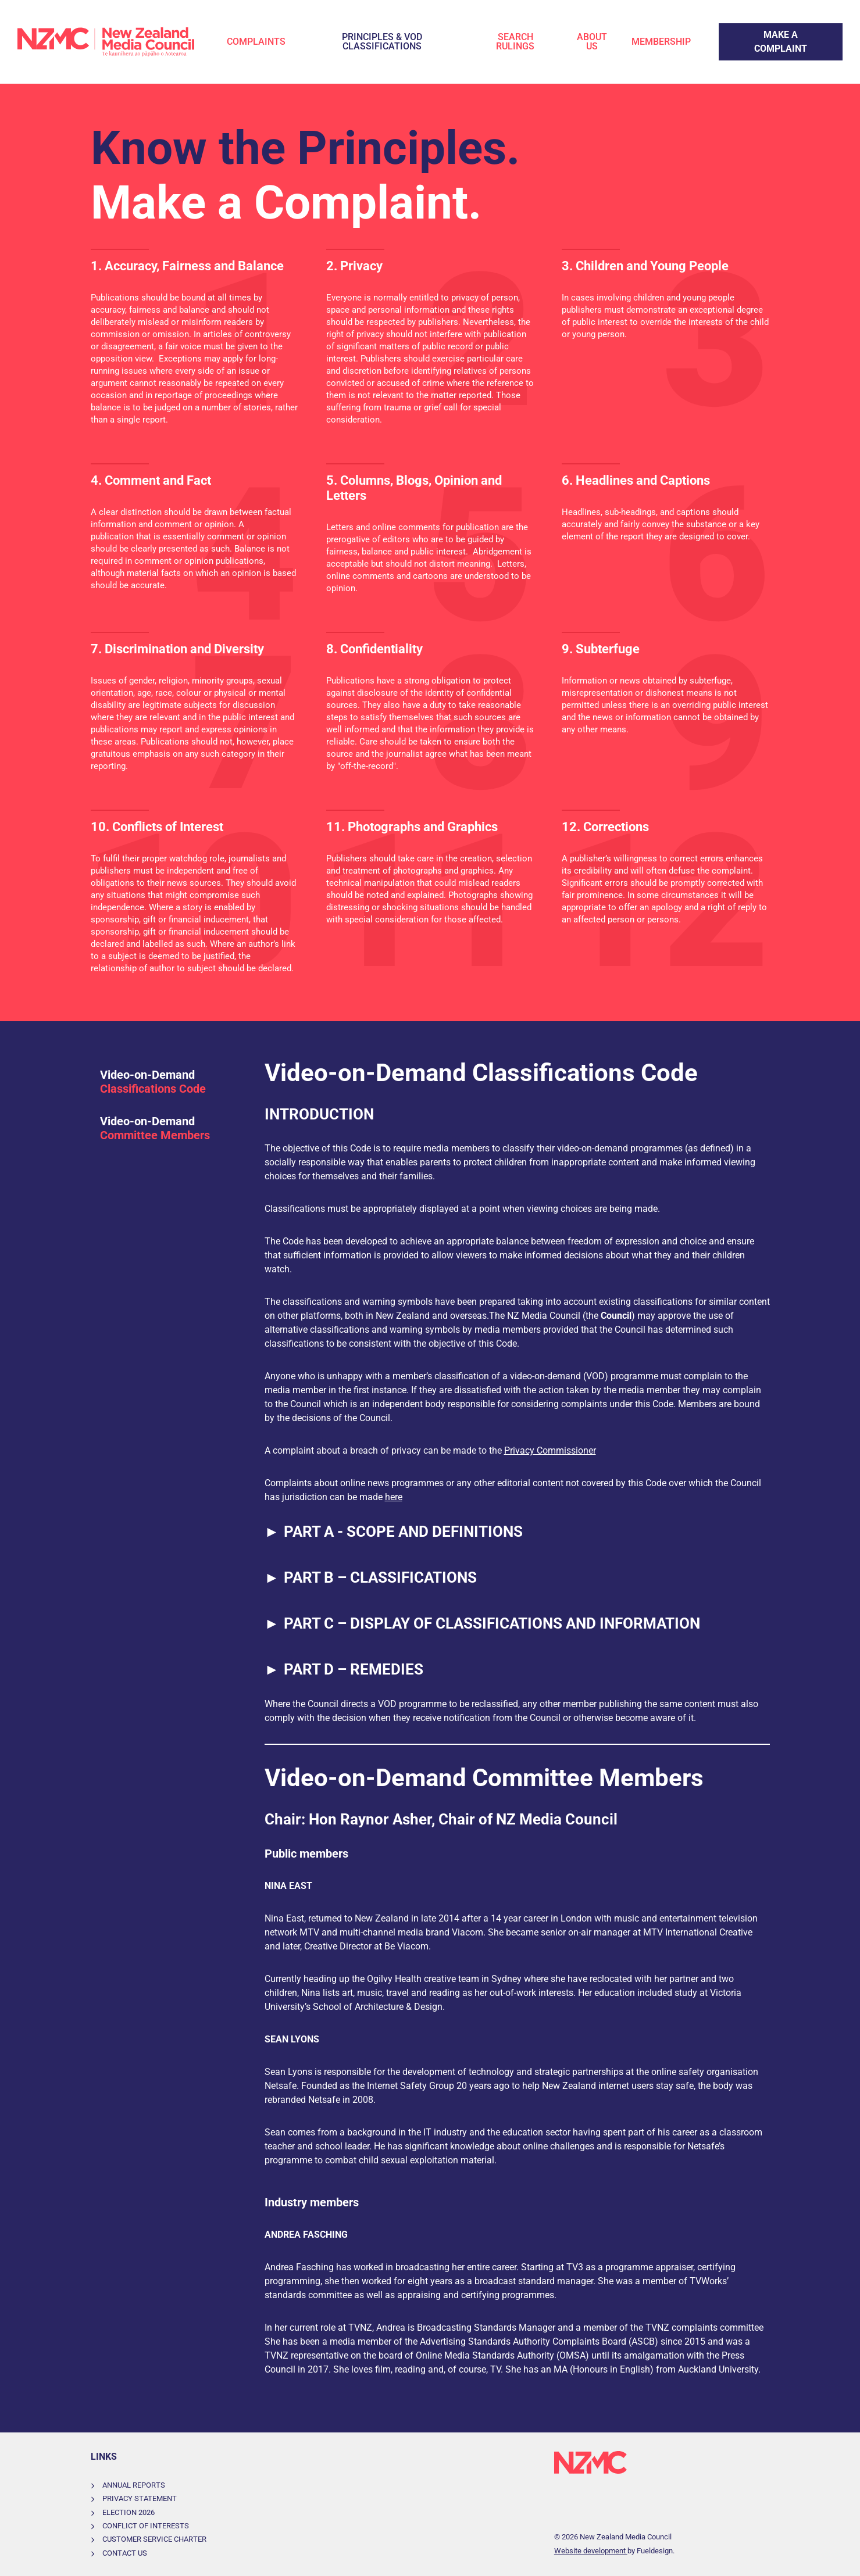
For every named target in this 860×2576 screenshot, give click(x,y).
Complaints (256, 41)
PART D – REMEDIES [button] (344, 1670)
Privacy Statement (139, 2498)
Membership (661, 41)
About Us (592, 41)
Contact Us (124, 2553)
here (393, 1496)
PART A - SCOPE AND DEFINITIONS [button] (394, 1532)
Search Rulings (515, 41)
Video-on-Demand (153, 1082)
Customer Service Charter (154, 2539)
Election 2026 (128, 2512)
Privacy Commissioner (550, 1450)
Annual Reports (133, 2485)
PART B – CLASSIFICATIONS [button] (371, 1578)
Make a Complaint (756, 29)
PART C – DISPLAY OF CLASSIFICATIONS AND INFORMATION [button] (483, 1624)
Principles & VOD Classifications (382, 41)
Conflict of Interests (145, 2525)
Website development (590, 2550)
